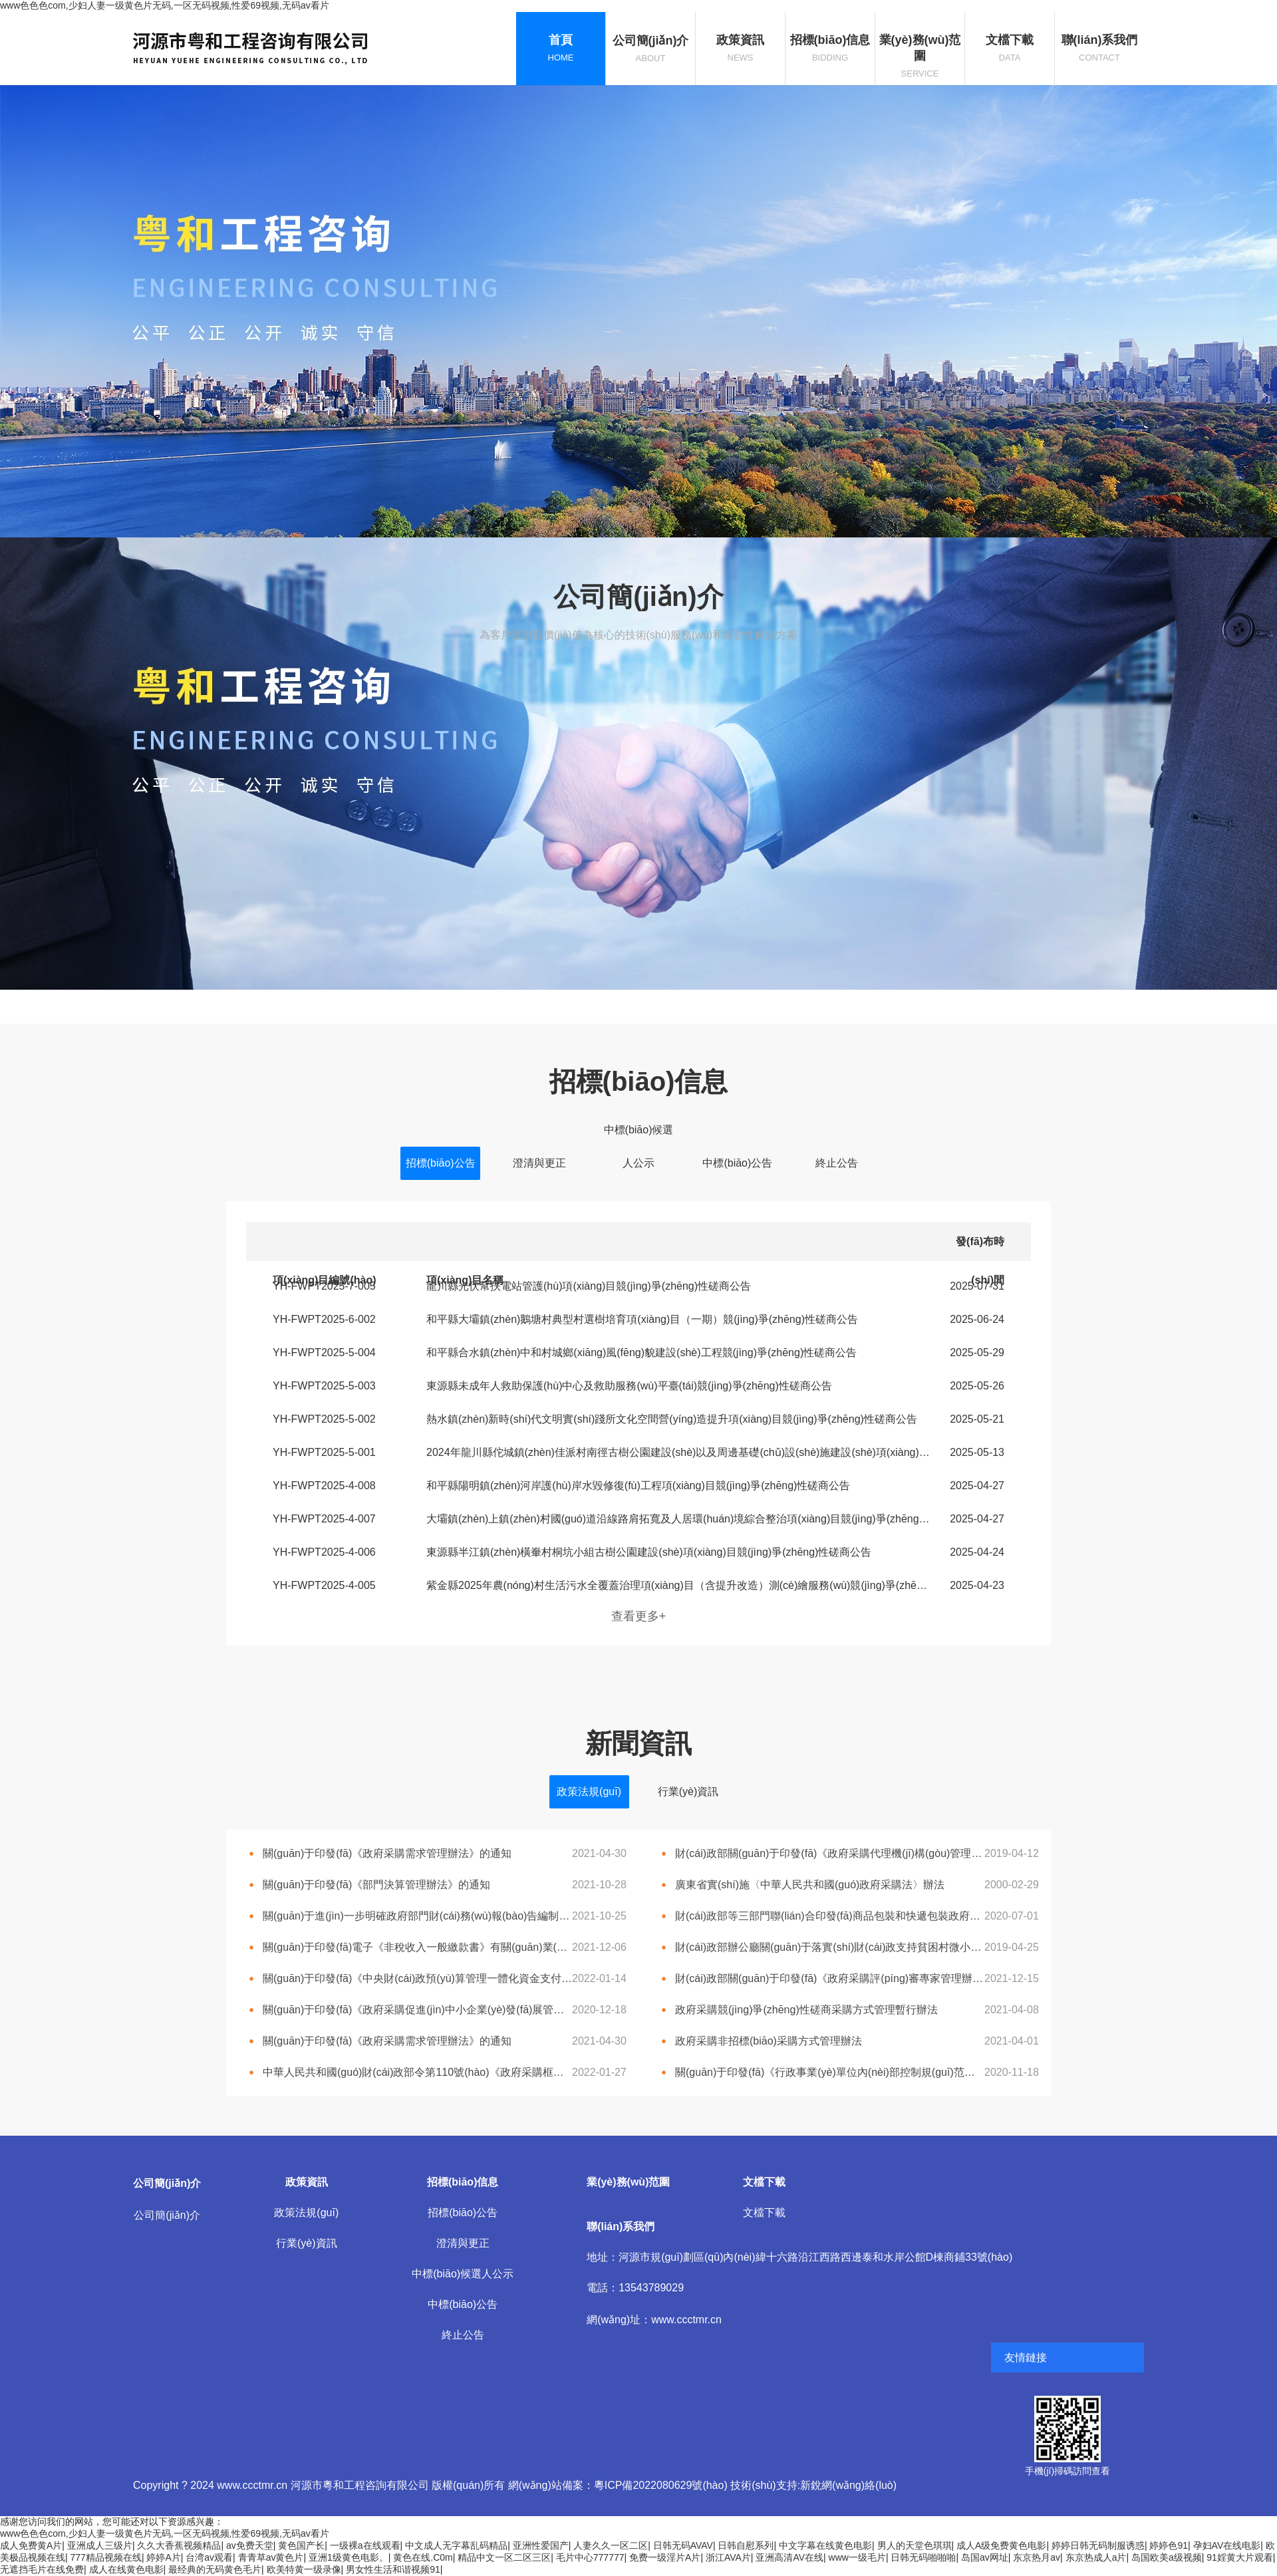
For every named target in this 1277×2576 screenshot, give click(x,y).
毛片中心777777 (590, 2557)
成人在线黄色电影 (126, 2569)
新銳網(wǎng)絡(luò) (848, 2485)
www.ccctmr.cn (686, 2319)
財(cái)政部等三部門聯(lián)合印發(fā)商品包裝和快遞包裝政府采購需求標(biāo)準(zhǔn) (829, 1916)
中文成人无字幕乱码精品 (456, 2545)
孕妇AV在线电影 (1227, 2545)
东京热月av (1036, 2557)
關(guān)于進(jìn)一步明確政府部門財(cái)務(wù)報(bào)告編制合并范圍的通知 (417, 1916)
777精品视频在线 (106, 2557)
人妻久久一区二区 (610, 2545)
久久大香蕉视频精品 (179, 2545)
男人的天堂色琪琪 (914, 2545)
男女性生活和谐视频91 (393, 2569)
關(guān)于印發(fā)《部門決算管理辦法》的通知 (376, 1884)
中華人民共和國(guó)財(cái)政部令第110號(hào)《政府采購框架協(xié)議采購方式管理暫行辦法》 (417, 2072)
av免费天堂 (249, 2545)
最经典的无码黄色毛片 (214, 2569)
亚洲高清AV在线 (789, 2557)
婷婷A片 (163, 2557)
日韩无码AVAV (683, 2545)
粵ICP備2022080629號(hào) (661, 2485)
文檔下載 (764, 2212)
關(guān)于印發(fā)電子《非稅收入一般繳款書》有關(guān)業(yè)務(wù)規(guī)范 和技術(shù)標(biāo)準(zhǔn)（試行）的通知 (417, 1947)
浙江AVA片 (728, 2557)
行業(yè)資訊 (688, 1791)
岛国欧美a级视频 (1166, 2557)
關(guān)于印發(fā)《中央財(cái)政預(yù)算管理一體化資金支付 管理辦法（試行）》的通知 (417, 1978)
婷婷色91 (1168, 2545)
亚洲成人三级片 (99, 2545)
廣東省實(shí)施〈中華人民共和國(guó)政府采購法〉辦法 (809, 1884)
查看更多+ (638, 1616)
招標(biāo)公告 (441, 1163)
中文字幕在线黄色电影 (825, 2545)
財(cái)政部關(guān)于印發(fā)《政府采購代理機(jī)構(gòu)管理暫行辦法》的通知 (829, 1853)
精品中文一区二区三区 (504, 2557)
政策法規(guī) (589, 1791)
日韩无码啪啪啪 (923, 2557)
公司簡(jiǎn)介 (167, 2215)
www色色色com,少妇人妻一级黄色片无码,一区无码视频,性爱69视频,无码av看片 (164, 5)
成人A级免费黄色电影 (1001, 2545)
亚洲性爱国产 (541, 2545)
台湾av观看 (209, 2557)
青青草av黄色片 (271, 2557)
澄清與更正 (539, 1163)
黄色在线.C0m (422, 2557)
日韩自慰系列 (746, 2545)
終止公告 (836, 1163)
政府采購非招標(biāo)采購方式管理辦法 (768, 2041)
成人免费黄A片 (31, 2545)
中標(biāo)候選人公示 (639, 1135)
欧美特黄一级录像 (304, 2569)
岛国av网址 (984, 2557)
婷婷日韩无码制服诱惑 (1098, 2545)
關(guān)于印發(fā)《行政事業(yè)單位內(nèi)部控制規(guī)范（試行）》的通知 (829, 2072)
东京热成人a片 (1096, 2557)
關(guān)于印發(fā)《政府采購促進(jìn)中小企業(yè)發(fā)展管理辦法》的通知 (417, 2009)
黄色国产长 (301, 2545)
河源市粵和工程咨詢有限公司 (360, 2485)
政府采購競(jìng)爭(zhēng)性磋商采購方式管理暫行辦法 (806, 2009)
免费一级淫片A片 (664, 2557)
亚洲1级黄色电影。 (348, 2557)
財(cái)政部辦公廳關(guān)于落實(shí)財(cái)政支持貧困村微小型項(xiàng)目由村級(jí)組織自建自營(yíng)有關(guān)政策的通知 (829, 1947)
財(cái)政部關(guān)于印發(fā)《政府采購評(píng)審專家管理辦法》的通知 (829, 1978)
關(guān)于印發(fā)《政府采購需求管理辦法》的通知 (387, 1853)
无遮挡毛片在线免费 (42, 2569)
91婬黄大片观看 (1239, 2557)
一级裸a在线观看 (365, 2545)
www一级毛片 (857, 2557)
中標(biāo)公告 (737, 1163)
